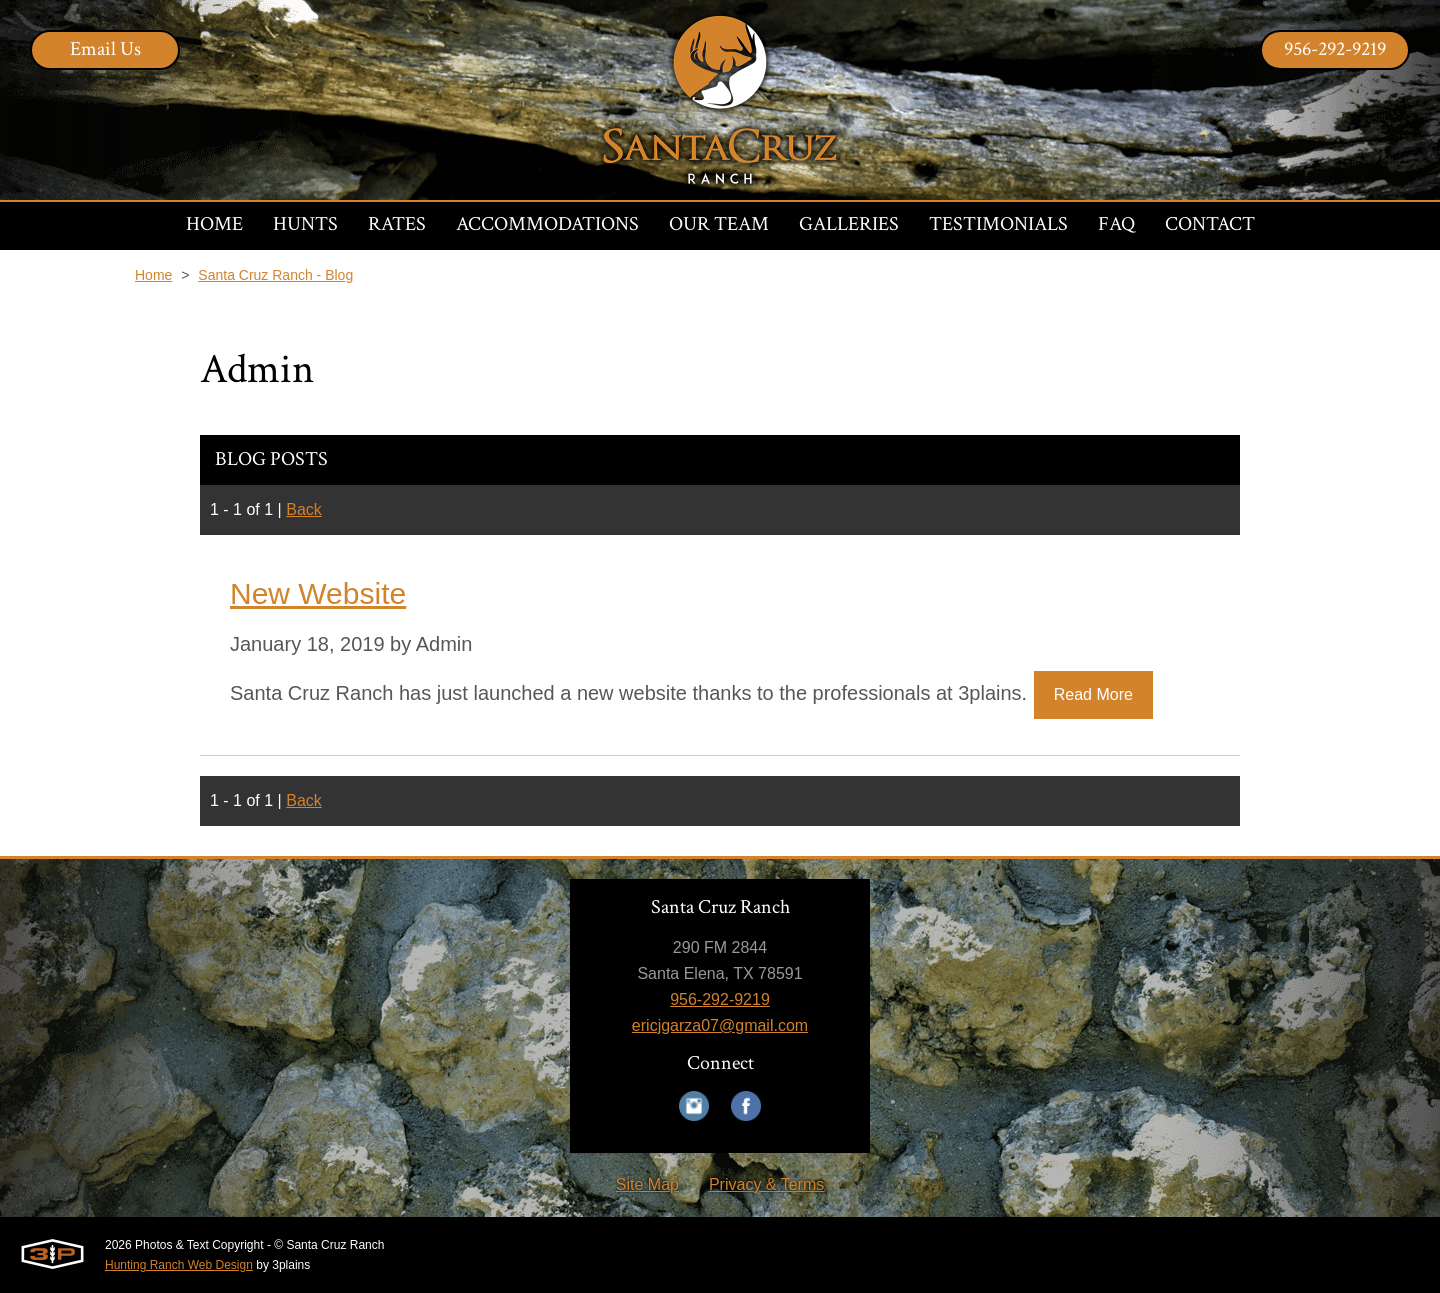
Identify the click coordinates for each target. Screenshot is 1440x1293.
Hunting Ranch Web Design (179, 1265)
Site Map (647, 1184)
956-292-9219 (1335, 49)
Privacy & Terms (766, 1184)
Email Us (105, 49)
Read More (1093, 694)
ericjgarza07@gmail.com (720, 1025)
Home (153, 275)
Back (304, 509)
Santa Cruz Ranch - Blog (275, 275)
